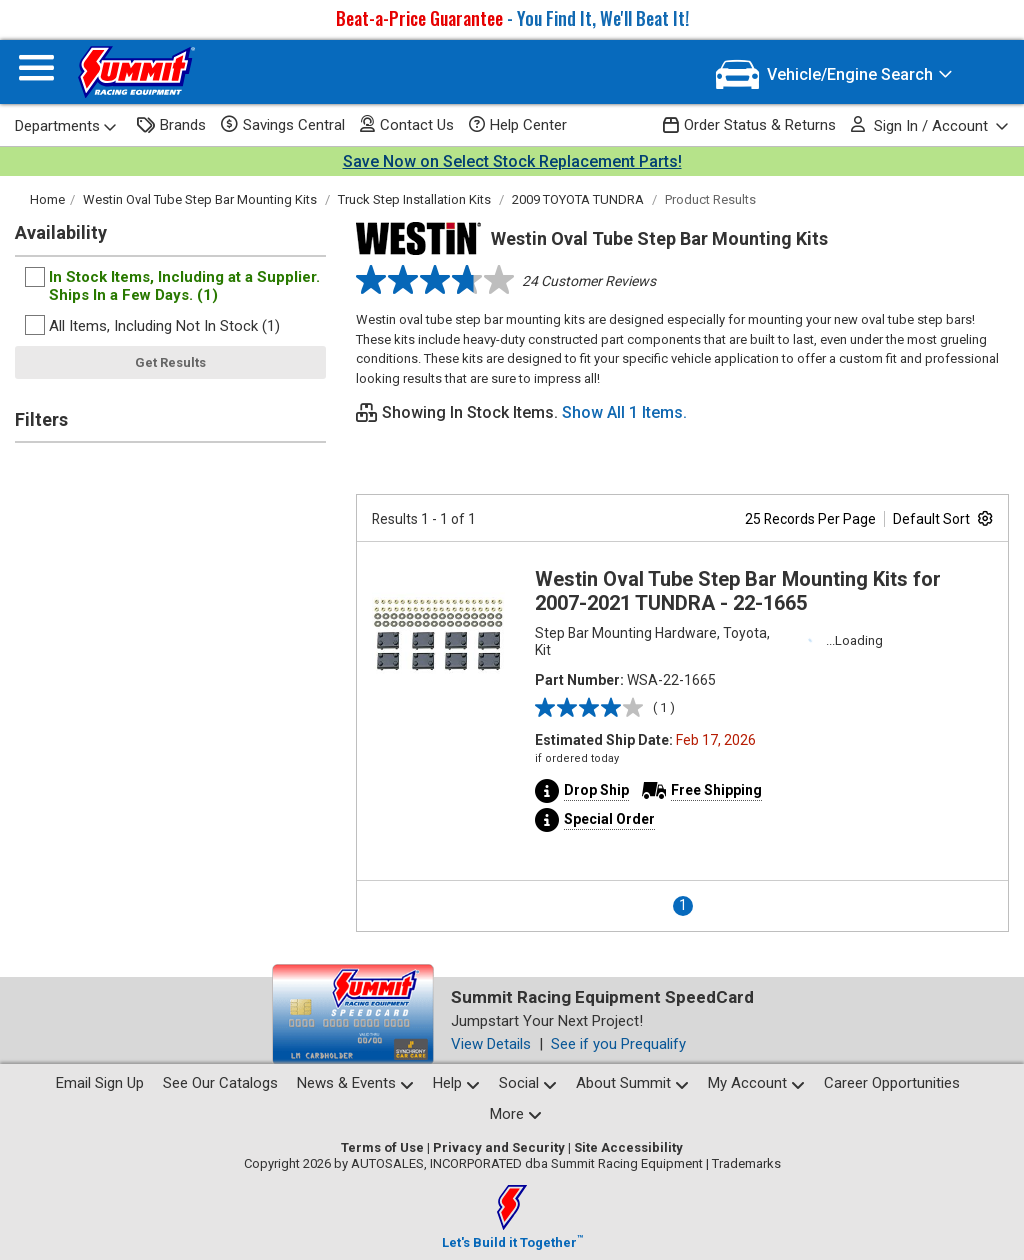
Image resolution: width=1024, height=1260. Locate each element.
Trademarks (746, 1163)
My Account (756, 1083)
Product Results (710, 199)
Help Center (518, 125)
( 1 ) (664, 707)
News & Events (355, 1083)
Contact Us (407, 124)
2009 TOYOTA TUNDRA (578, 199)
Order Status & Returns (749, 125)
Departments (66, 126)
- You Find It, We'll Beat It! (512, 18)
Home (47, 199)
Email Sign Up (100, 1083)
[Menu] (36, 72)
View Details (491, 1044)
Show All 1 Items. (624, 412)
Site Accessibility (628, 1147)
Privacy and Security (499, 1147)
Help (456, 1083)
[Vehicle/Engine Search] (834, 74)
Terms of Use (382, 1147)
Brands (171, 125)
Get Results (170, 362)
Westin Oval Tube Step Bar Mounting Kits (200, 199)
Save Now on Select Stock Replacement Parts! (512, 161)
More (516, 1114)
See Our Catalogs (220, 1083)
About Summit (632, 1083)
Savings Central (283, 125)
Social (528, 1083)
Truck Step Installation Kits (414, 199)
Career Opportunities (892, 1083)
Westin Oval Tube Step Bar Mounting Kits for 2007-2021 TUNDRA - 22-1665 (738, 591)
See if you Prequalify (618, 1044)
